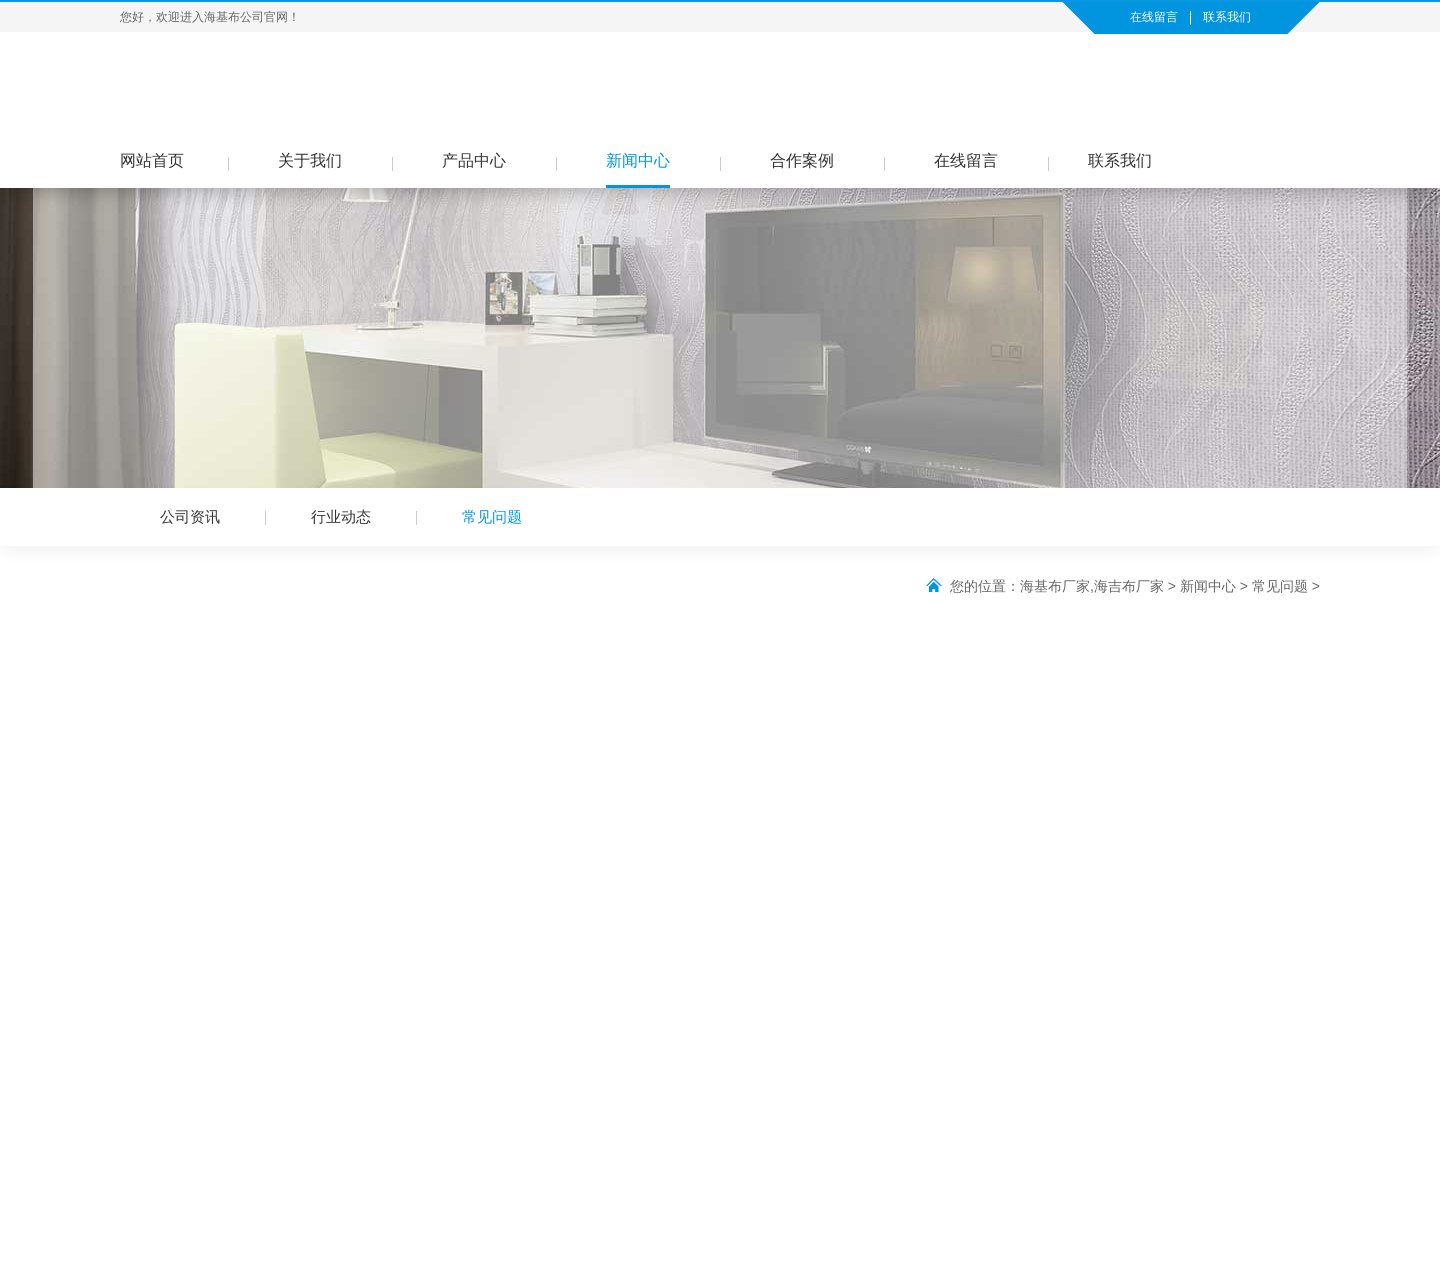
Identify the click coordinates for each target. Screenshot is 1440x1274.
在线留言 (1154, 17)
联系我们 (1227, 17)
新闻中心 (638, 160)
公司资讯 (190, 516)
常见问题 (492, 516)
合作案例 (802, 160)
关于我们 (310, 160)
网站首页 (152, 160)
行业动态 (341, 516)
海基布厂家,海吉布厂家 (1092, 586)
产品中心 (474, 160)
